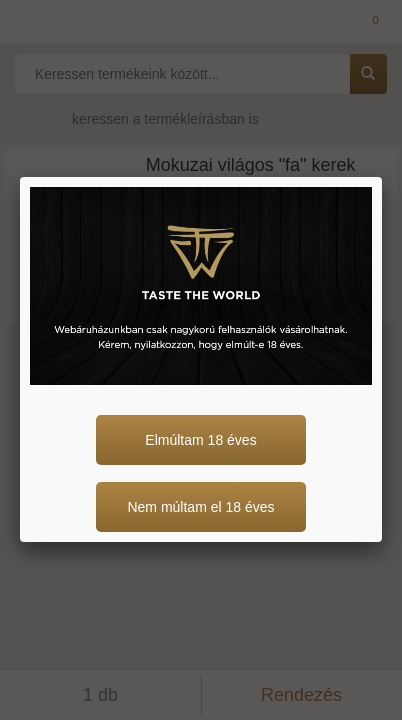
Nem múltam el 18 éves (200, 507)
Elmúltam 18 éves (200, 440)
